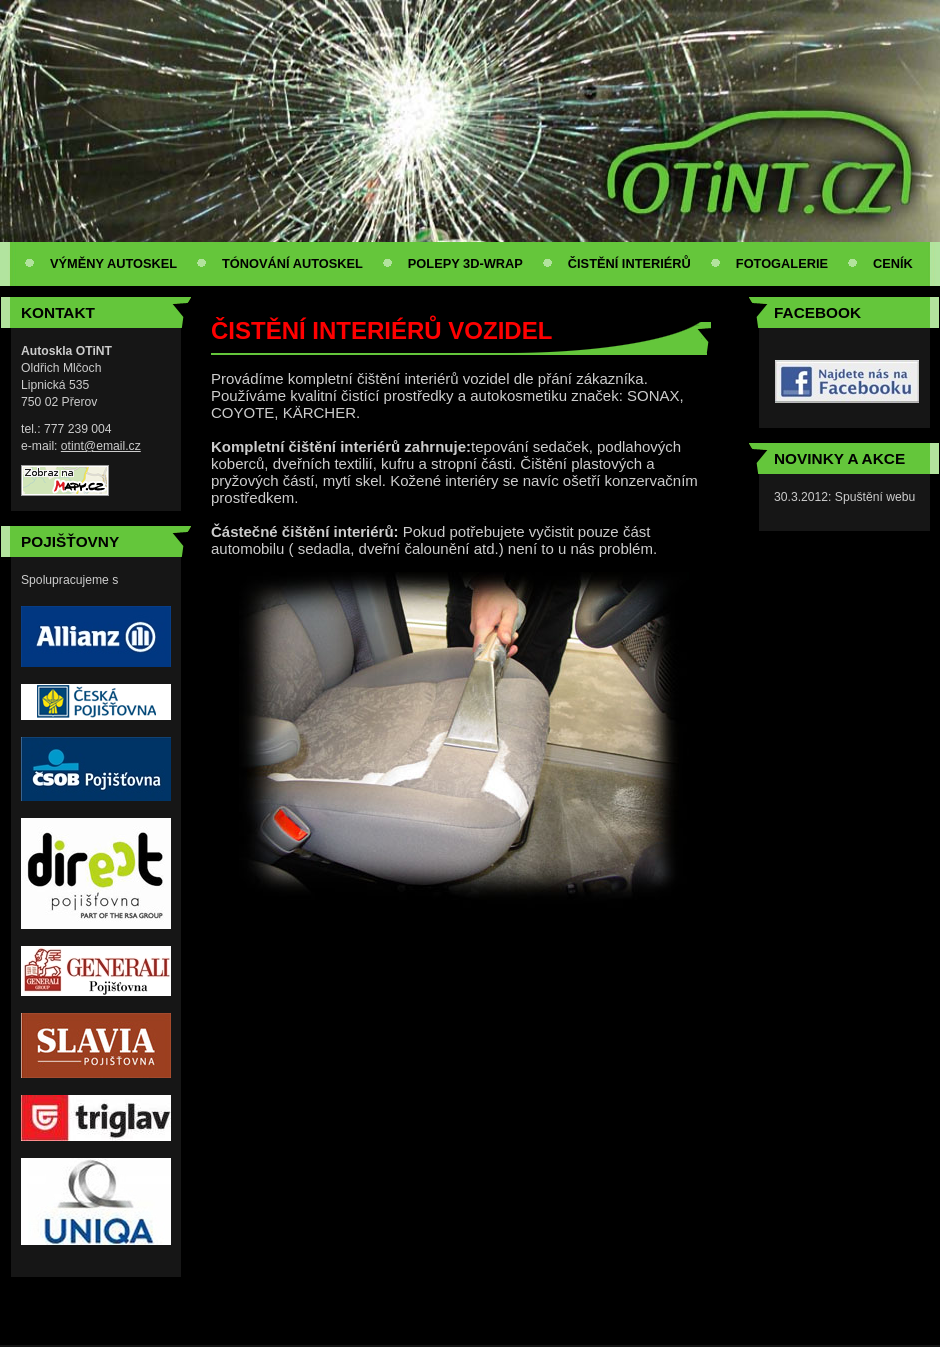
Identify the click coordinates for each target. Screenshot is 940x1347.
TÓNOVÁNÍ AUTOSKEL (292, 263)
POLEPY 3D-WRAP (465, 263)
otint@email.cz (101, 446)
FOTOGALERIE (782, 263)
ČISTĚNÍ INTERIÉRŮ (629, 263)
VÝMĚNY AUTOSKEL (113, 263)
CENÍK (893, 263)
